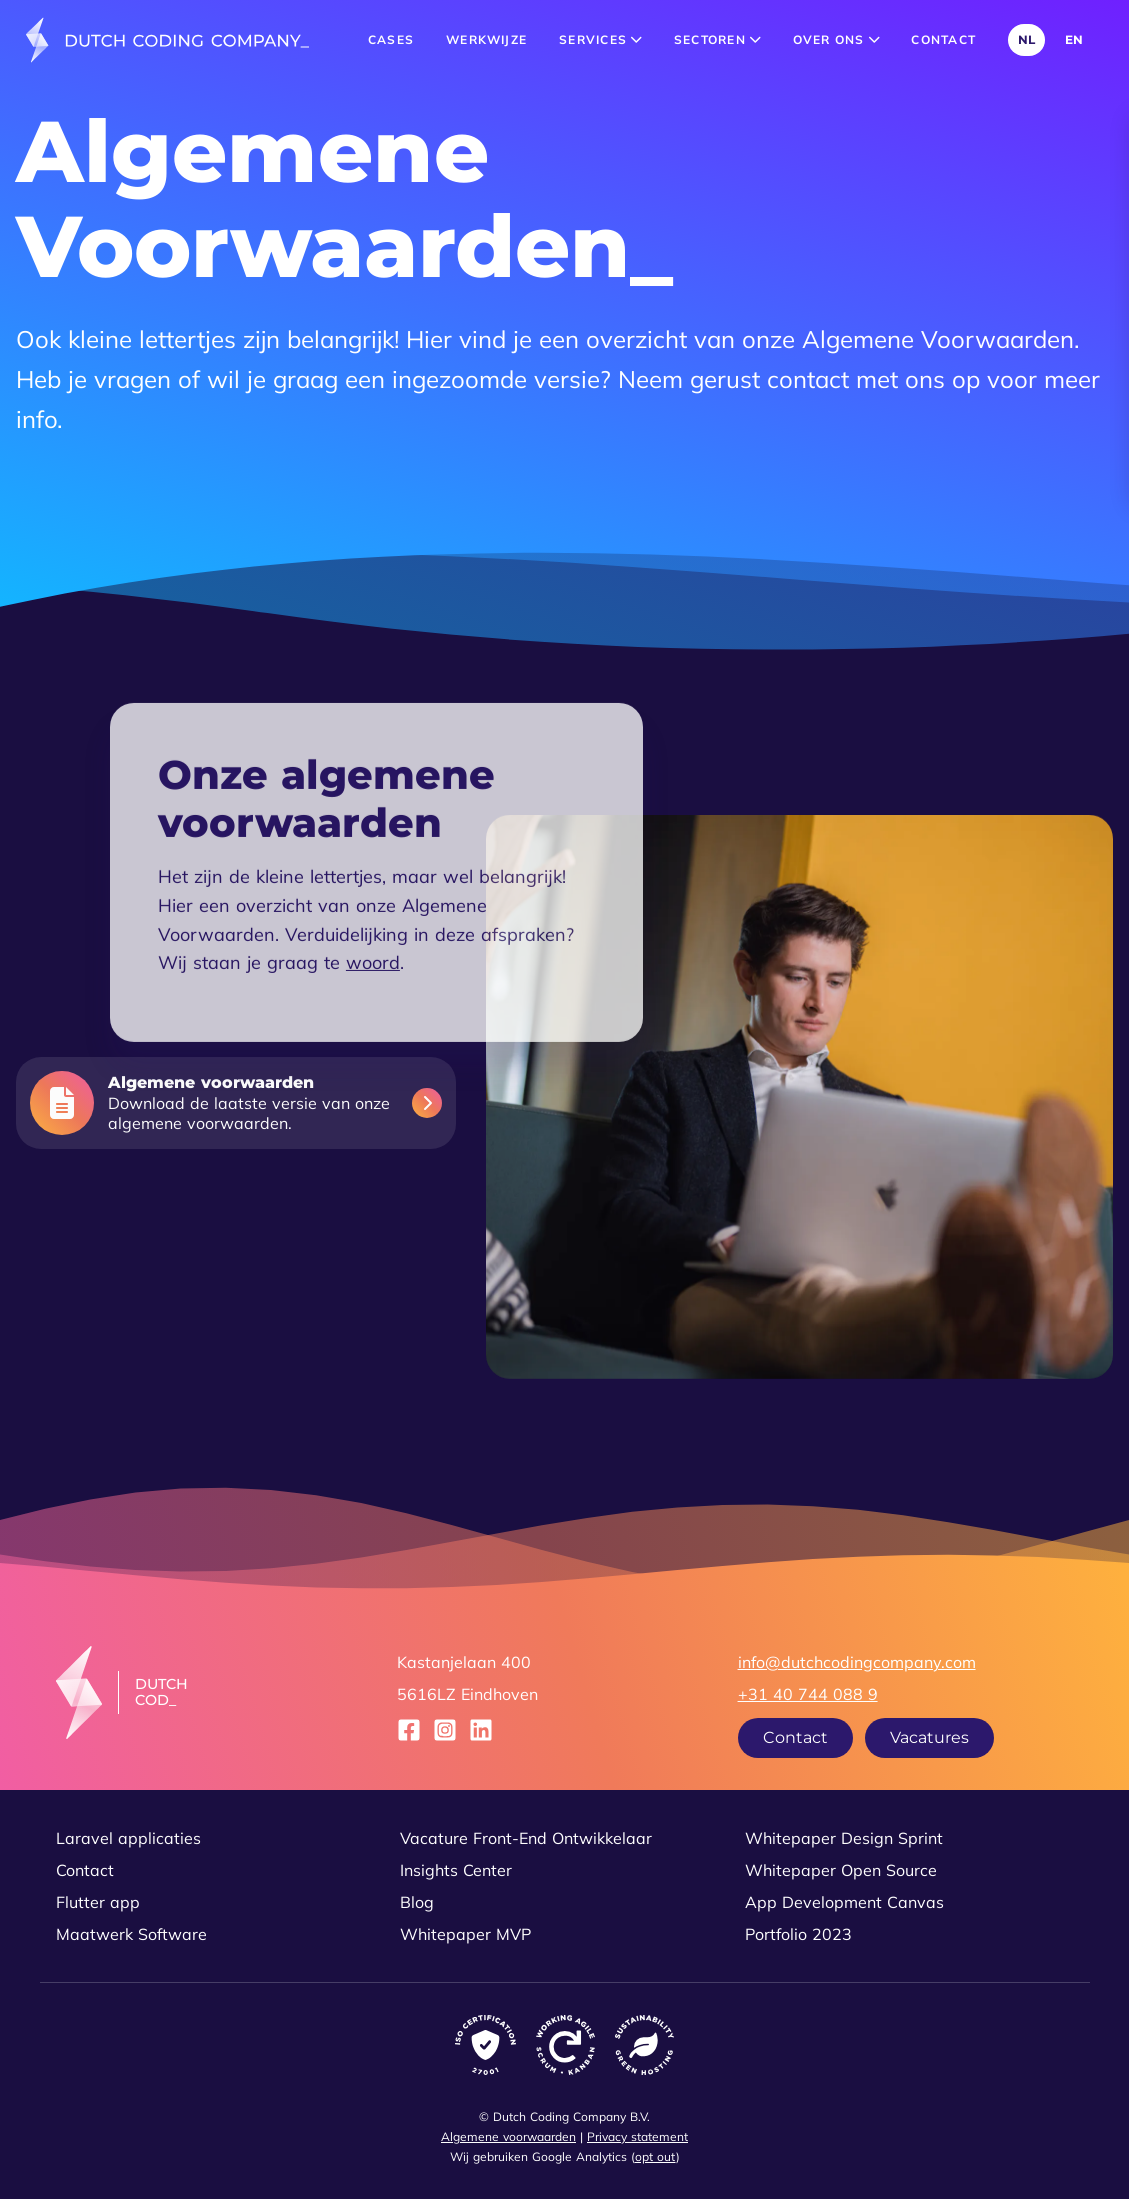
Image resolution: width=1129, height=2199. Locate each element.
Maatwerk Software (131, 1934)
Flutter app (98, 1902)
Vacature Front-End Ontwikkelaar (526, 1838)
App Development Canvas (844, 1902)
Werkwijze (486, 39)
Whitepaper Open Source (841, 1870)
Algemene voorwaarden (508, 2136)
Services (600, 39)
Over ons (836, 39)
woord (373, 1005)
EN (1074, 39)
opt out (655, 2156)
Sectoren (717, 39)
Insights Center (456, 1870)
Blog (417, 1902)
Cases (391, 39)
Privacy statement (637, 2136)
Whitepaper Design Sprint (844, 1838)
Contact (943, 39)
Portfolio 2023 (798, 1934)
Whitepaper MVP (465, 1934)
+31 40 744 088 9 (808, 1694)
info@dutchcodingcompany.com (857, 1662)
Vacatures (929, 1737)
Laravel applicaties (128, 1838)
